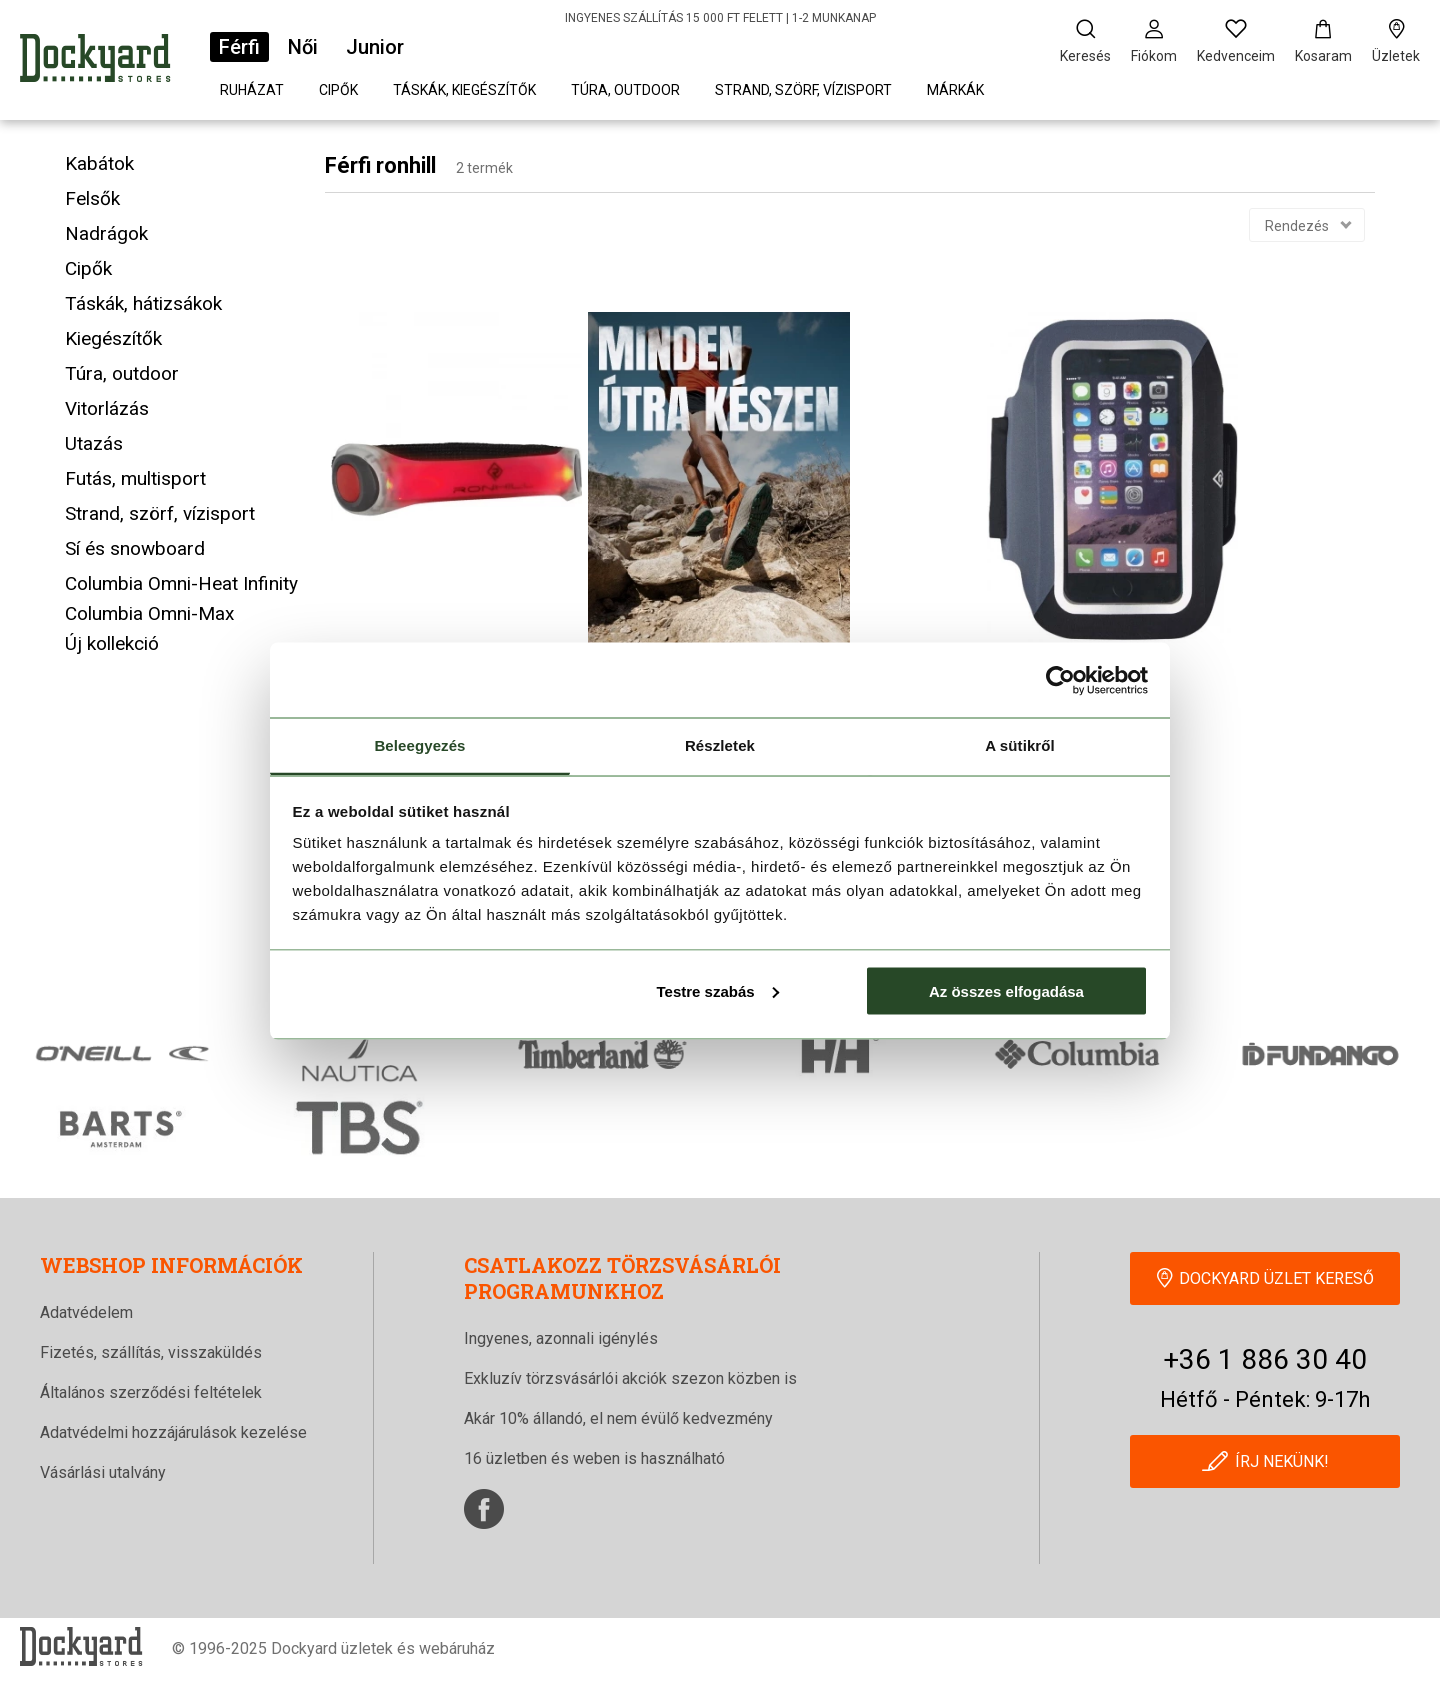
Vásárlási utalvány (103, 1472)
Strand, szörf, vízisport (803, 90)
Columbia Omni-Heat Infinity (181, 583)
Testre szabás (717, 990)
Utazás (94, 443)
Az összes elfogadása (1006, 990)
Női (303, 47)
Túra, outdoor (625, 90)
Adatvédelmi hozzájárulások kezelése (173, 1432)
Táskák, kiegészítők (464, 90)
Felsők (92, 198)
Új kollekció (112, 643)
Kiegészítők (113, 338)
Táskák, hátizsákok (143, 303)
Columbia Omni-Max (149, 613)
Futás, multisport (135, 478)
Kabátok (99, 163)
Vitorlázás (107, 408)
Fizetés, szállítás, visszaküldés (151, 1352)
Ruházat (252, 90)
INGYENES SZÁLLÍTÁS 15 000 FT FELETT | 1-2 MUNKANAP (720, 18)
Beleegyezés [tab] (419, 745)
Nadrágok (106, 233)
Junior (375, 47)
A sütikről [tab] (1020, 745)
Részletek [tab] (720, 745)
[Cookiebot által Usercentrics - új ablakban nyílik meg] (1060, 680)
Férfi (239, 47)
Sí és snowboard (135, 548)
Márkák (955, 90)
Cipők (338, 90)
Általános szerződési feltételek (151, 1392)
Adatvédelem (86, 1312)
